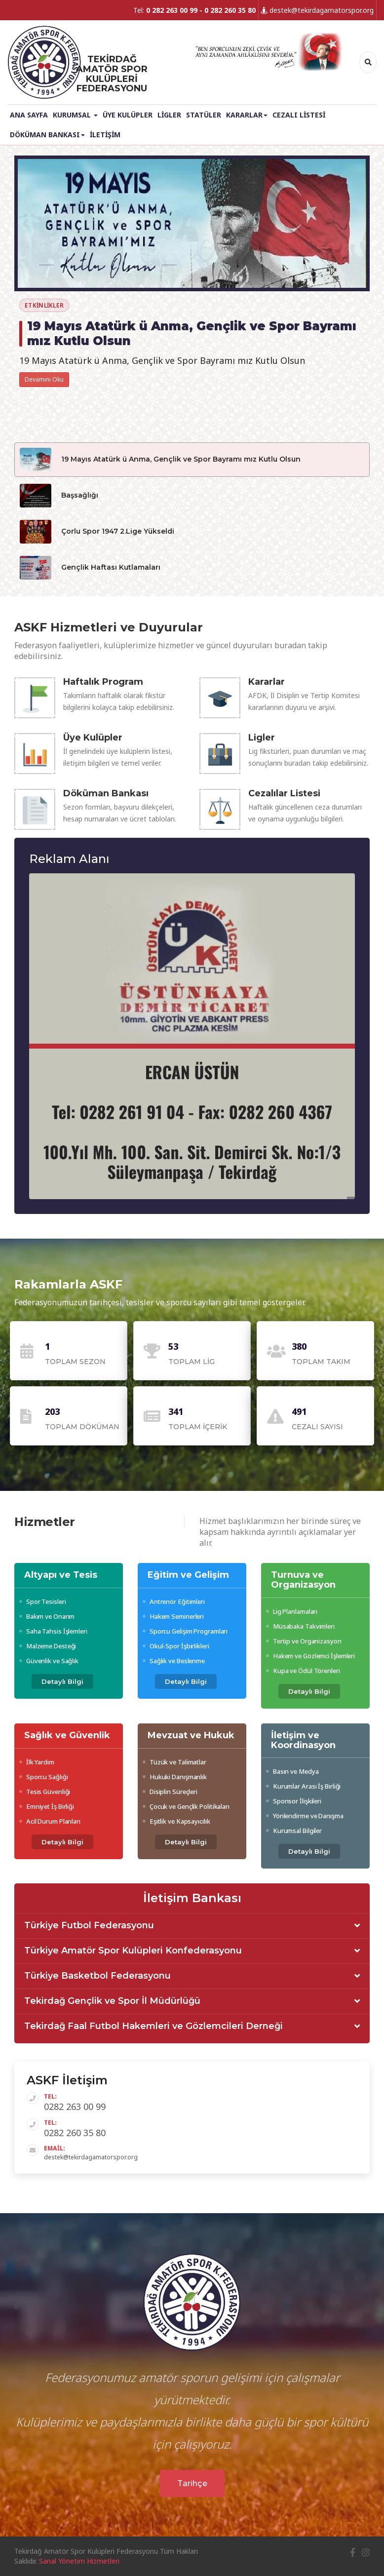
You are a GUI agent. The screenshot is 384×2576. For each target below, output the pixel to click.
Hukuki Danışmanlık (175, 1776)
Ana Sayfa (29, 114)
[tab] (192, 1926)
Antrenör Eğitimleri (174, 1601)
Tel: (194, 10)
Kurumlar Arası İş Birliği (303, 1786)
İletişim (105, 134)
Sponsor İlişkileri (293, 1800)
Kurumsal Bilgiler (294, 1830)
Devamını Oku (44, 379)
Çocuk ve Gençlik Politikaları (186, 1806)
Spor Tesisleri (42, 1601)
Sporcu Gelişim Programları (185, 1631)
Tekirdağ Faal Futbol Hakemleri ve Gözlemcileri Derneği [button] (153, 2026)
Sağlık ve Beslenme (174, 1660)
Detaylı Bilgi (62, 1681)
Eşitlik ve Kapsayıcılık (176, 1821)
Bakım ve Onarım (47, 1616)
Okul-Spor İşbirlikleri (176, 1645)
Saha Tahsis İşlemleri (53, 1631)
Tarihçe (192, 2483)
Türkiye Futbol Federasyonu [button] (89, 1926)
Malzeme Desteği (47, 1645)
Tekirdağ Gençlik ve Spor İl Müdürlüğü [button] (112, 2001)
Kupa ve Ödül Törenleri (303, 1670)
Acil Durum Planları (49, 1821)
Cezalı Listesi (298, 114)
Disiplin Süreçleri (170, 1791)
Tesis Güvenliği (44, 1791)
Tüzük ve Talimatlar (174, 1761)
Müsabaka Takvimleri (300, 1626)
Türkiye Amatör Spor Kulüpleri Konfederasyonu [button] (133, 1951)
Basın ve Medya (292, 1771)
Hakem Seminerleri (173, 1616)
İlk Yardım (36, 1761)
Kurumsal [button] (75, 114)
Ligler (169, 114)
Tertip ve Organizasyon (304, 1641)
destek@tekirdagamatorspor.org (317, 10)
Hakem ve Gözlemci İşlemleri (310, 1655)
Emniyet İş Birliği (46, 1806)
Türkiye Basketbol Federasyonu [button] (97, 1976)
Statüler (203, 114)
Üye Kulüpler (128, 114)
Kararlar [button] (247, 114)
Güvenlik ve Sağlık (48, 1660)
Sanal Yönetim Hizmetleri (79, 2561)
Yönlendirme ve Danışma (305, 1815)
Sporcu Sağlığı (43, 1776)
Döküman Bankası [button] (47, 134)
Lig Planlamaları (291, 1611)
